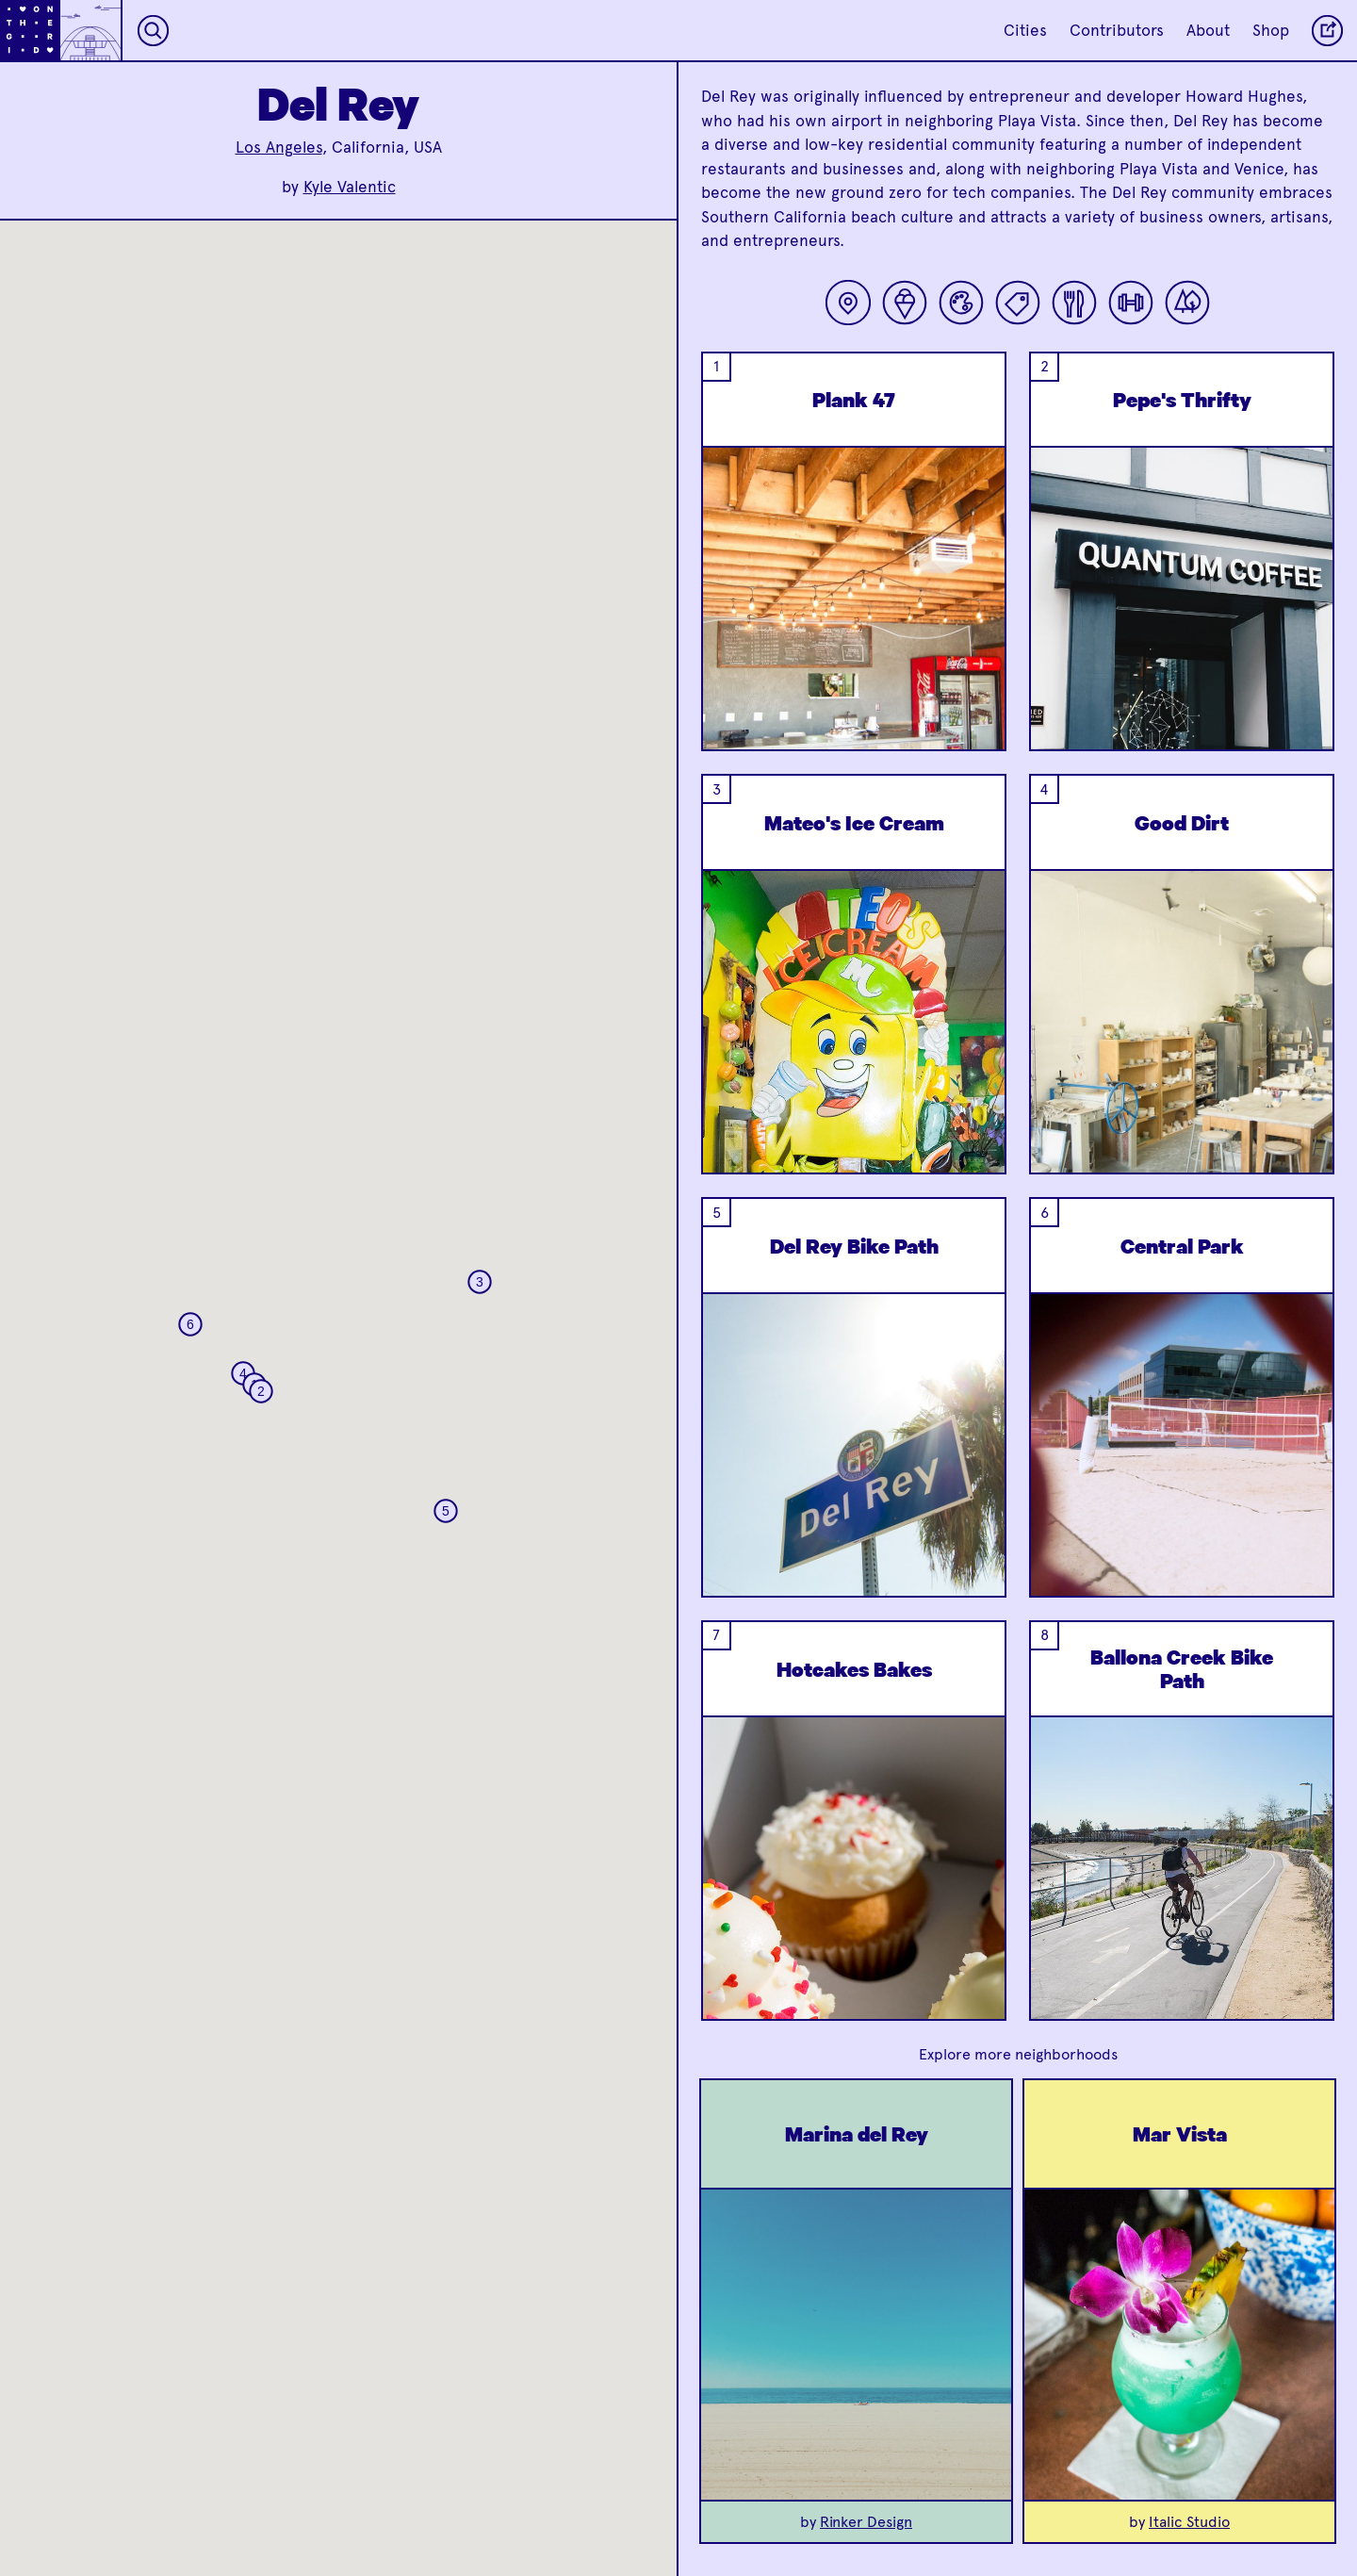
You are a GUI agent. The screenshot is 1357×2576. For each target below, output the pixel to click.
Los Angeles (279, 147)
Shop (1270, 30)
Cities (1025, 30)
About (1208, 30)
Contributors (1117, 30)
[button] (261, 1391)
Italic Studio (1189, 2522)
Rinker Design (866, 2522)
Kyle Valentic (349, 186)
